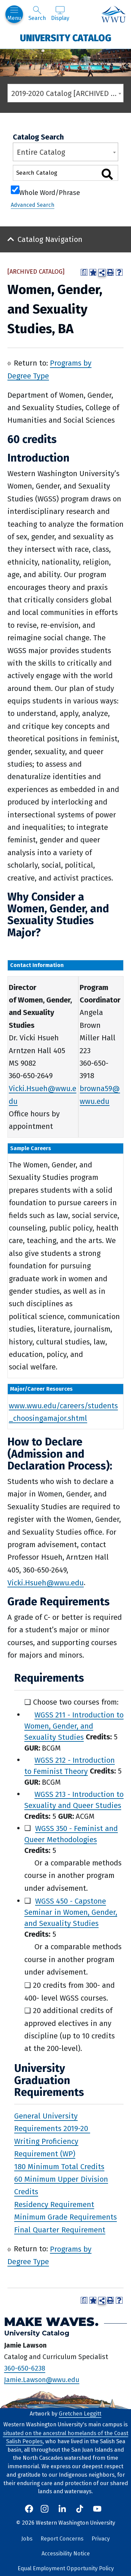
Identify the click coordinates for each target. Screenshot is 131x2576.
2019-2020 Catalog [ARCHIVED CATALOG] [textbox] (67, 93)
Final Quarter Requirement (59, 2229)
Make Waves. (51, 2321)
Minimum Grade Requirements (65, 2217)
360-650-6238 (24, 2368)
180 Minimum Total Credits (59, 2166)
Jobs (26, 2538)
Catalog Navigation (50, 239)
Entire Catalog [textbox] (41, 152)
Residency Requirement (54, 2204)
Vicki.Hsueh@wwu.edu (45, 1582)
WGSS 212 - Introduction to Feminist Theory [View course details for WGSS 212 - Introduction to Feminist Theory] (69, 1765)
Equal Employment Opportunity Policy (66, 2568)
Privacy (100, 2538)
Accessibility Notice (66, 2553)
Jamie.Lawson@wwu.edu (41, 2379)
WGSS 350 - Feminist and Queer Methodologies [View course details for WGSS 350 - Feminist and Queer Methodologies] (71, 1834)
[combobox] (65, 93)
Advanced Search (32, 205)
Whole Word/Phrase (49, 192)
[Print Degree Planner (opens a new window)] (84, 272)
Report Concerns (62, 2538)
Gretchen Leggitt (80, 2413)
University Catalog (65, 37)
